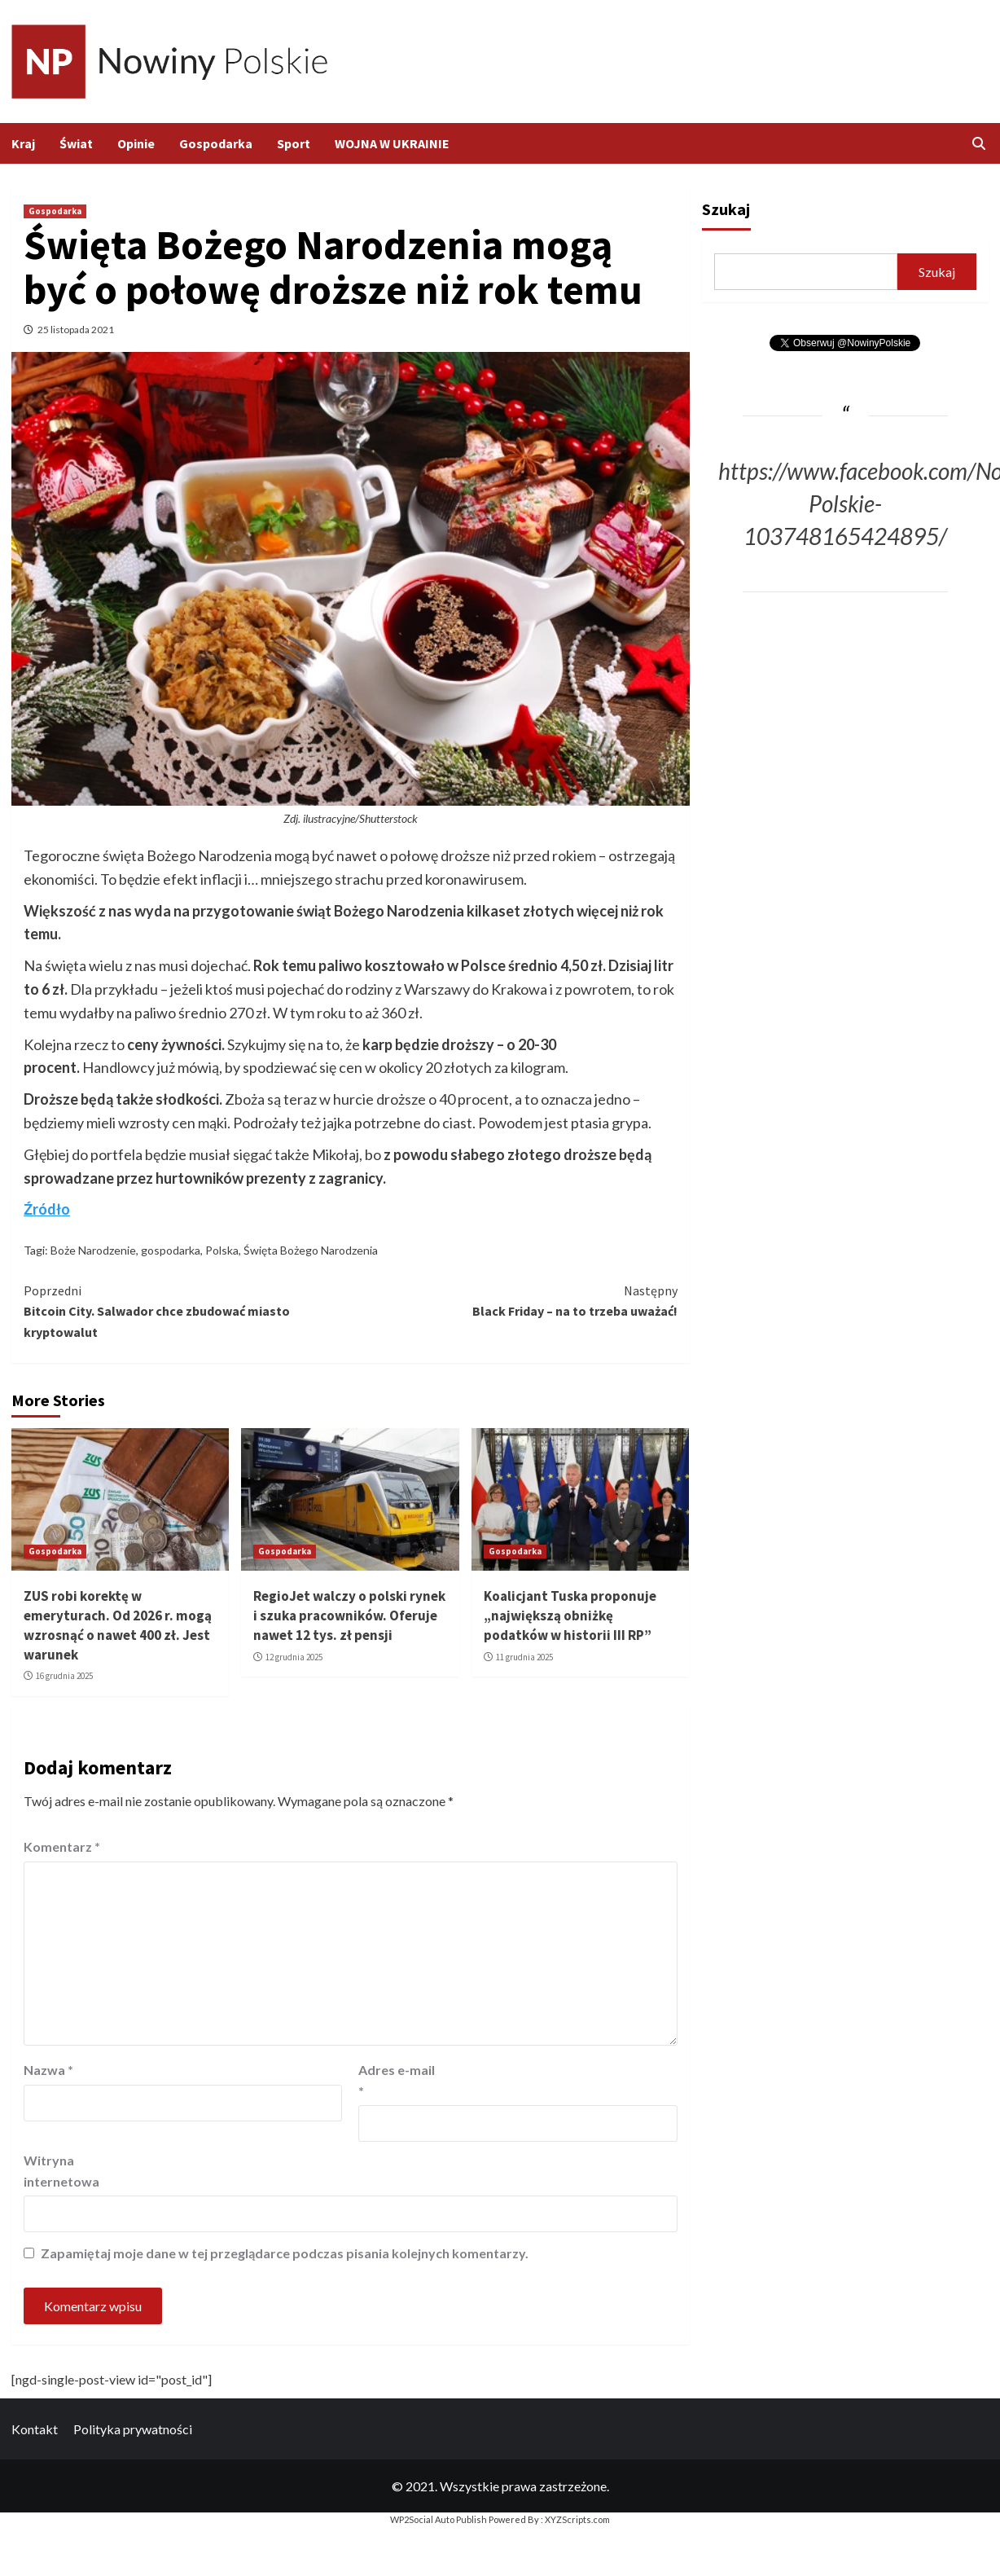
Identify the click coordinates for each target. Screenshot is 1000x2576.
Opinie (136, 143)
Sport (293, 143)
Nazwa (48, 2069)
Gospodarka (215, 143)
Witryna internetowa (61, 2170)
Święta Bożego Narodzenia (310, 1250)
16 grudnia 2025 (64, 1675)
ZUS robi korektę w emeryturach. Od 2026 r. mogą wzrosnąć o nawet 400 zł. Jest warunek (118, 1625)
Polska (222, 1250)
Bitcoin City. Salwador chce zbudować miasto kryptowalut (187, 1310)
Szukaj (726, 209)
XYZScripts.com (577, 2519)
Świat (76, 143)
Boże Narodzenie (93, 1250)
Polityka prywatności (132, 2429)
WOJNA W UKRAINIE (392, 143)
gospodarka (170, 1250)
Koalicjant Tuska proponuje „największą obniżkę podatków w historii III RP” (570, 1615)
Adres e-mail (396, 2080)
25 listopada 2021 (75, 329)
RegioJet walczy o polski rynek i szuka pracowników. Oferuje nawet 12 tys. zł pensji (349, 1615)
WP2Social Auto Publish (438, 2519)
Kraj (23, 143)
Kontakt (34, 2429)
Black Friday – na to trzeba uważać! (513, 1300)
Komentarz (62, 1846)
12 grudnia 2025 (293, 1657)
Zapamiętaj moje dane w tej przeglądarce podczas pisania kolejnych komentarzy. (285, 2253)
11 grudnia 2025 (524, 1657)
